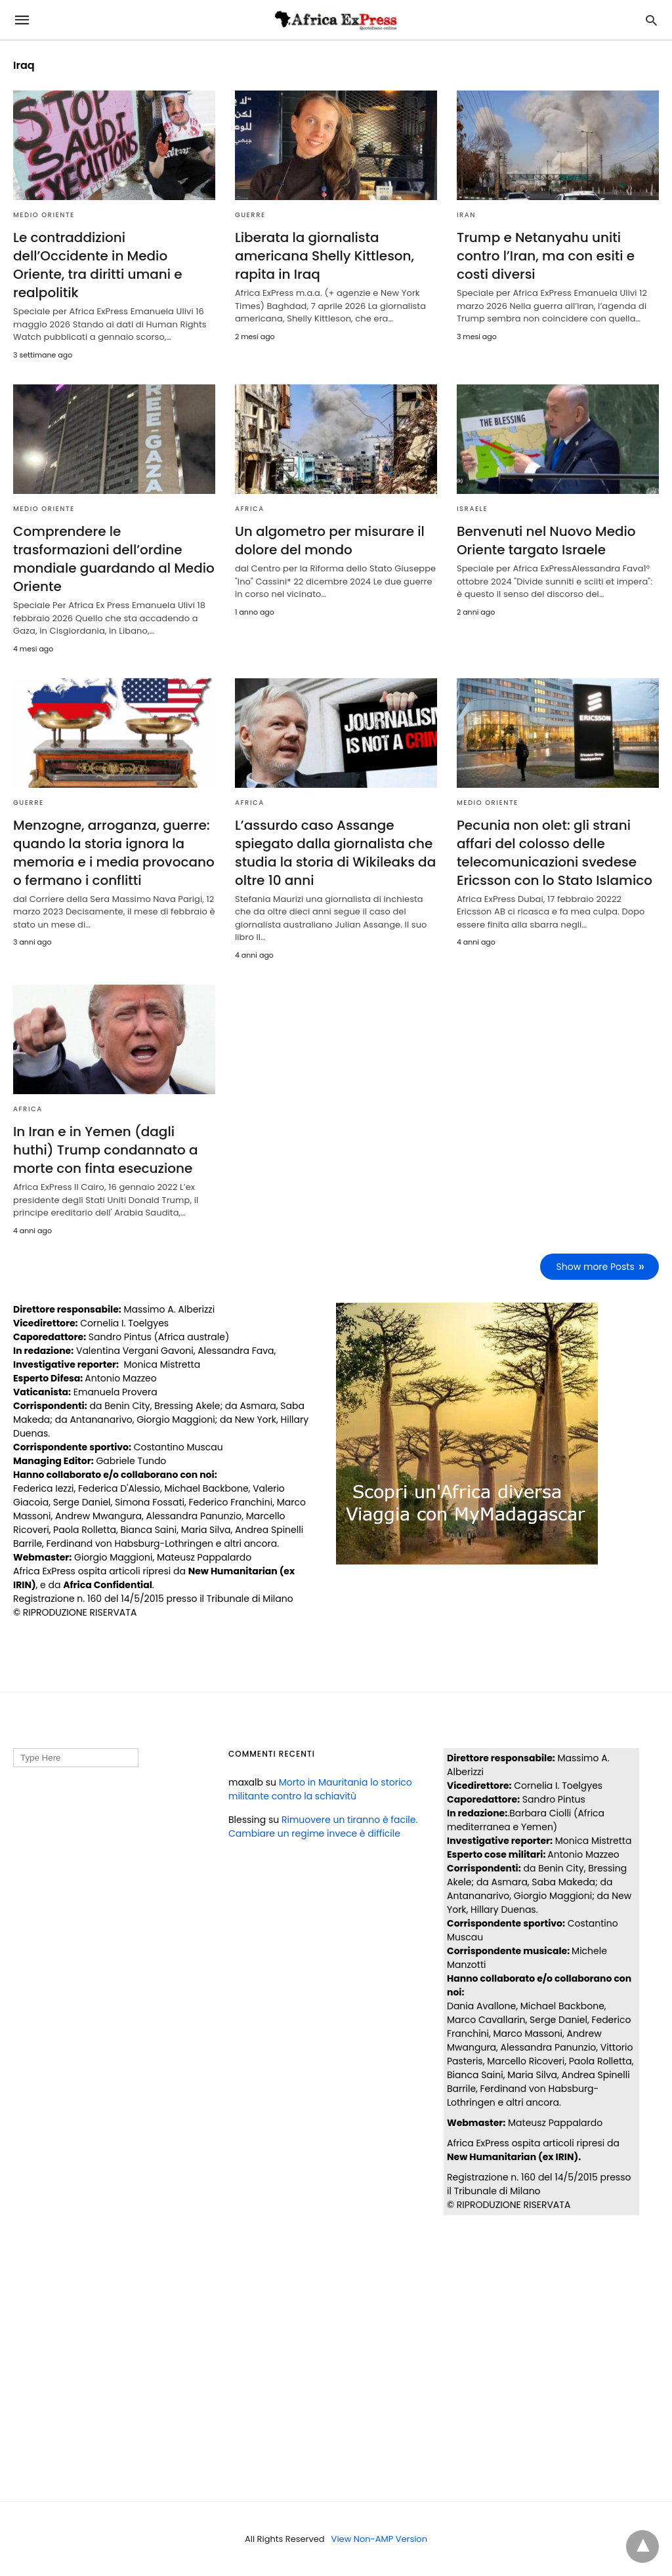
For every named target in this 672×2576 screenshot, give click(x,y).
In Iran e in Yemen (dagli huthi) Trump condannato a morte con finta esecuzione (105, 1149)
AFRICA (249, 509)
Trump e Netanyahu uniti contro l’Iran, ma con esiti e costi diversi (546, 255)
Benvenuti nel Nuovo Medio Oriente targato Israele (546, 540)
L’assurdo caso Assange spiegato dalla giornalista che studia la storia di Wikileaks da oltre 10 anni (335, 852)
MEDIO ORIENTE (44, 215)
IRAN (466, 215)
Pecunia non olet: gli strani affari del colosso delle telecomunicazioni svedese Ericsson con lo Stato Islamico (554, 852)
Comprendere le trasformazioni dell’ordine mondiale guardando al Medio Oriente (114, 559)
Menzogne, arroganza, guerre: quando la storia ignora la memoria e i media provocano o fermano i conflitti (114, 852)
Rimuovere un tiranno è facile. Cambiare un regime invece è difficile (322, 1826)
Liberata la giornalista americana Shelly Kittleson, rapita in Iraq (324, 255)
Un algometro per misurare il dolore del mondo (330, 540)
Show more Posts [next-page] (595, 1266)
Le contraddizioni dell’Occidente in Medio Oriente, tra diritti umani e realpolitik (97, 265)
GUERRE (250, 215)
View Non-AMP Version (379, 2539)
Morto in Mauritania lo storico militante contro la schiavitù (320, 1789)
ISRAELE (472, 509)
